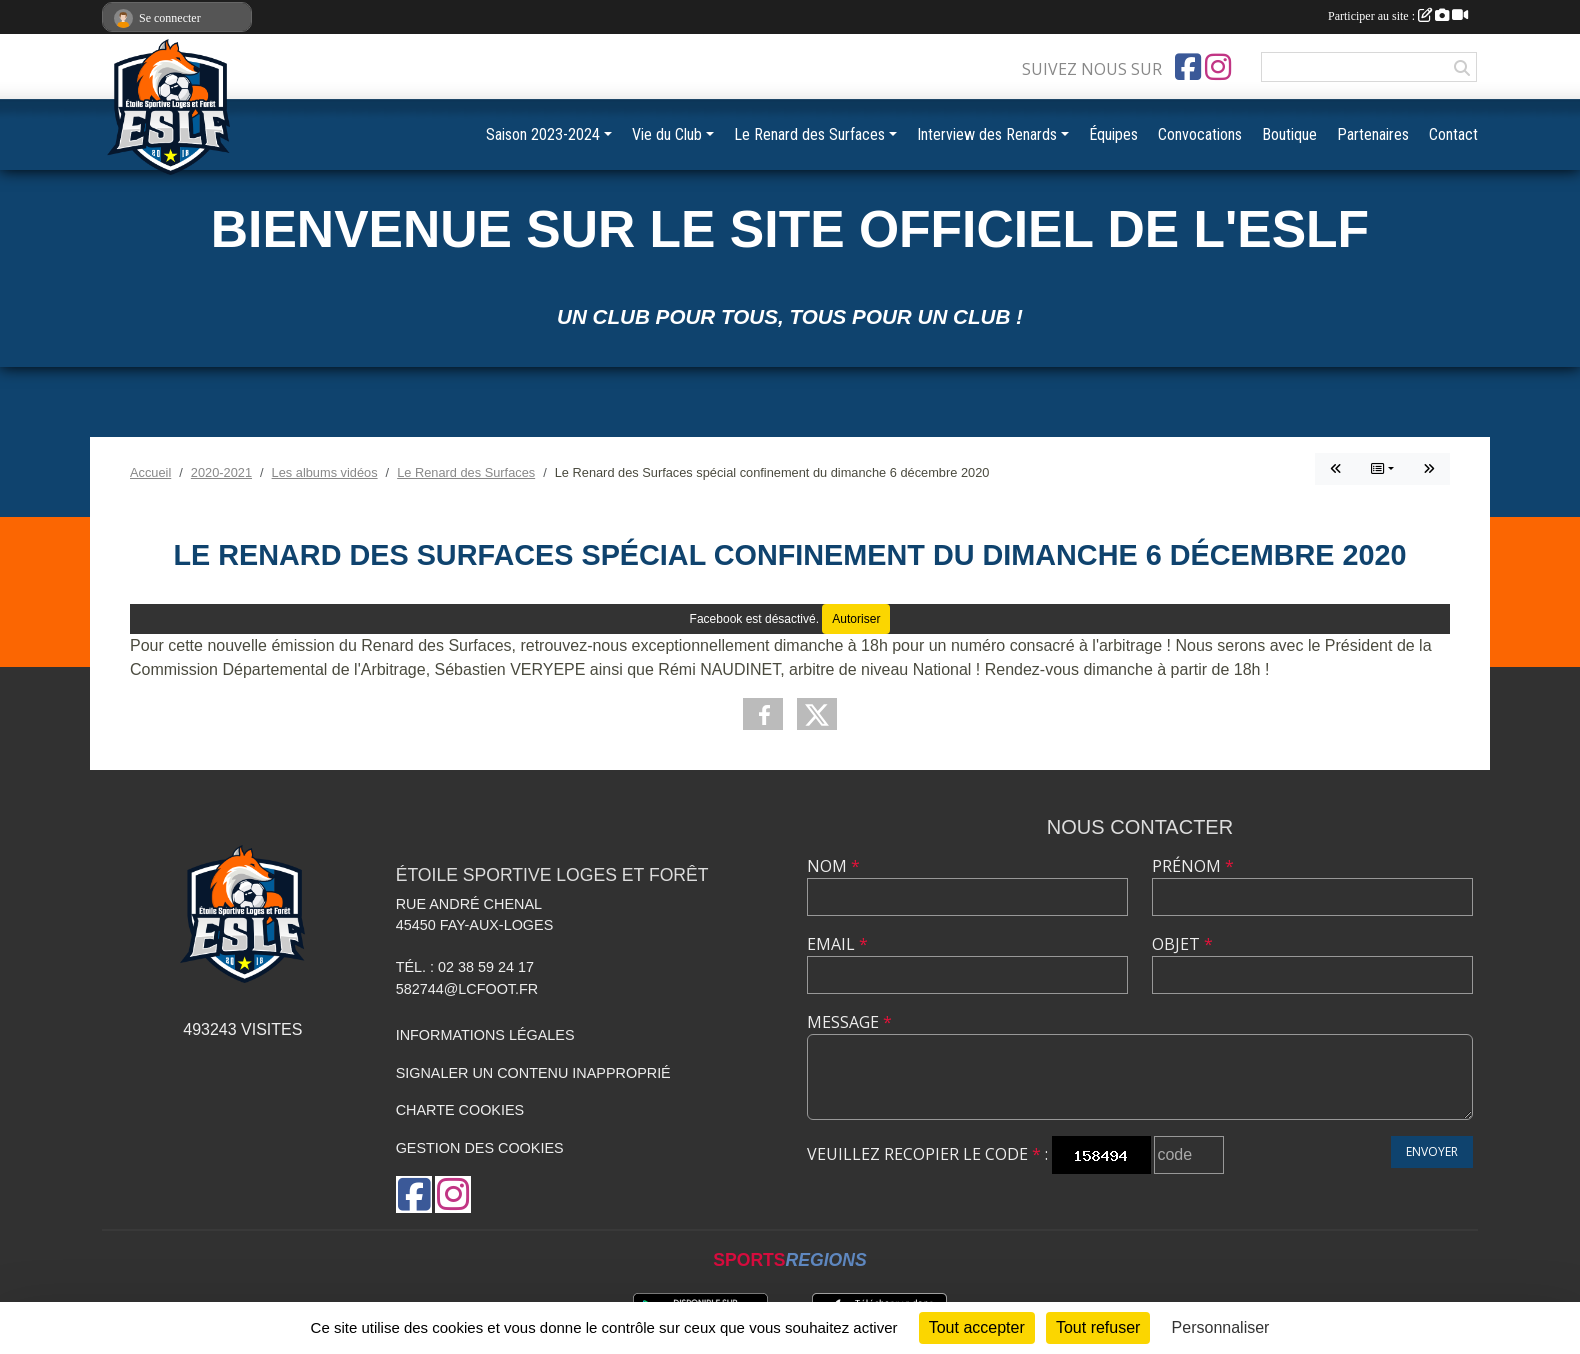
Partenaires (1373, 134)
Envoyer (1432, 1151)
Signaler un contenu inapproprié (533, 1073)
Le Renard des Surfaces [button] (809, 134)
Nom (833, 866)
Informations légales (485, 1035)
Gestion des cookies (480, 1148)
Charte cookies (460, 1110)
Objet (1182, 944)
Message (849, 1022)
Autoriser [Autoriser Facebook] (856, 619)
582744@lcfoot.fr (467, 989)
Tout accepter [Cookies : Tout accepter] (977, 1327)
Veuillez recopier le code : (927, 1154)
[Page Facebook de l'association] (1188, 67)
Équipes (1113, 134)
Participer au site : (1398, 16)
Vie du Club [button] (667, 134)
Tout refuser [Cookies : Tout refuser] (1098, 1327)
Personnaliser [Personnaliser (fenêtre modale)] (1221, 1327)
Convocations (1200, 134)
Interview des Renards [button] (987, 134)
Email (837, 944)
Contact (1453, 134)
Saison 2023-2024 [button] (543, 134)
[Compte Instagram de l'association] (1218, 67)
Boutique (1289, 134)
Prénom (1193, 866)
